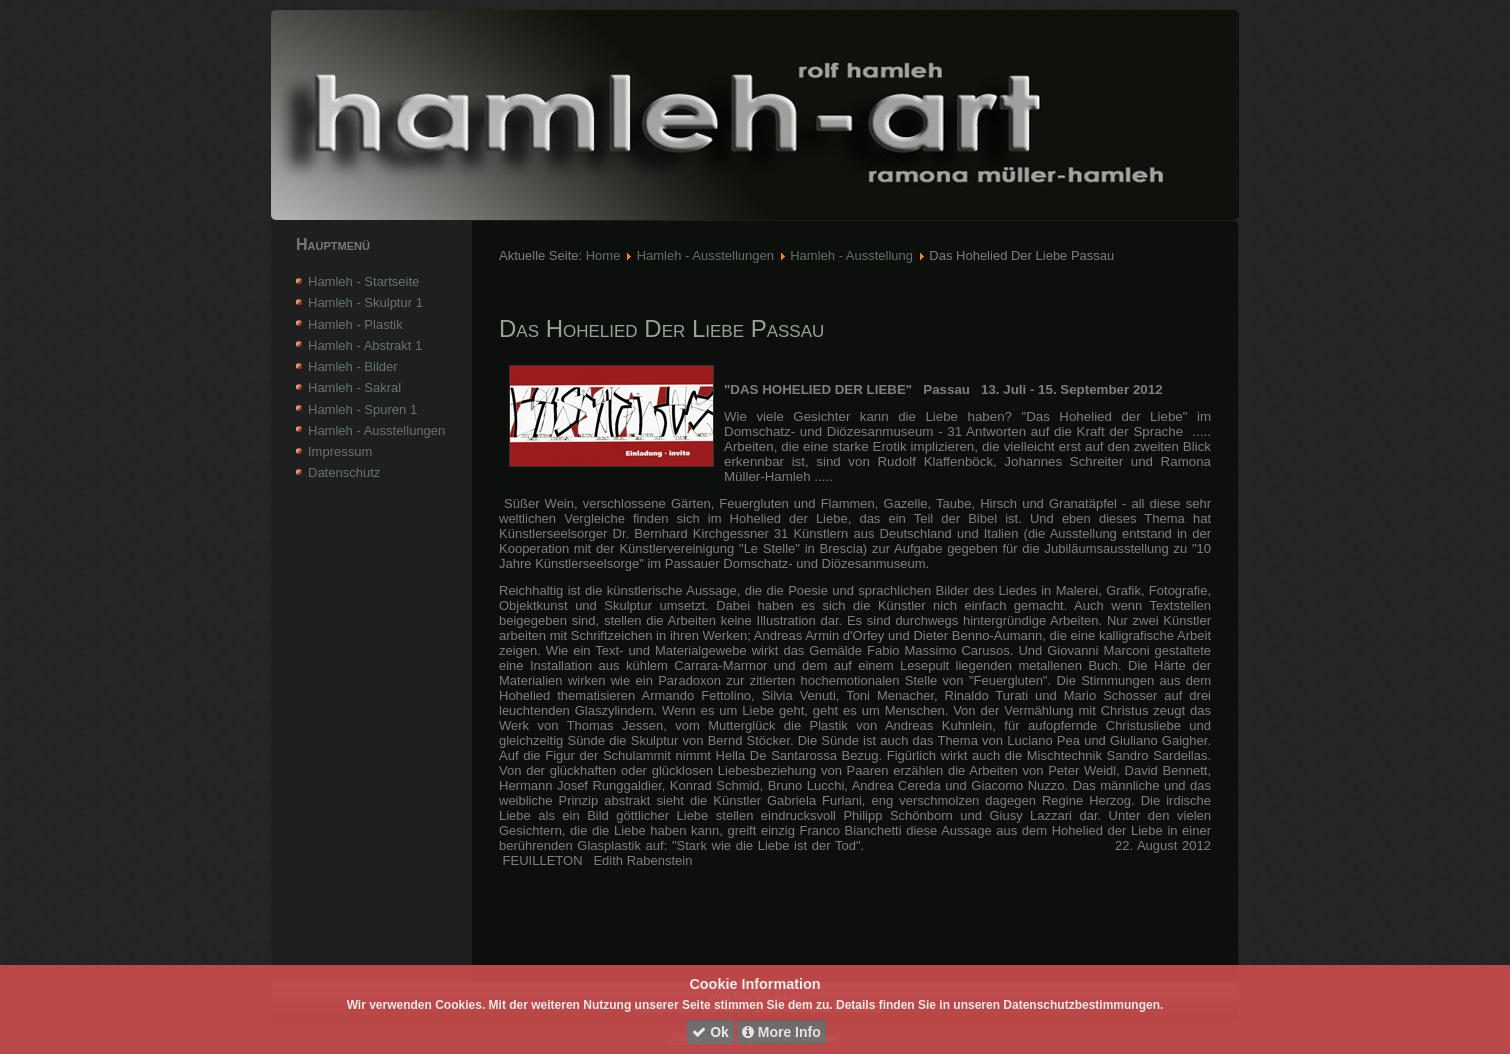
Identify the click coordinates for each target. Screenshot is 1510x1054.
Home (603, 255)
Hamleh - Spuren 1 (362, 409)
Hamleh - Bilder (353, 366)
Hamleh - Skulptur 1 (365, 302)
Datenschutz (344, 472)
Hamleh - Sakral (354, 387)
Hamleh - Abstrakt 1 (365, 345)
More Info (781, 1032)
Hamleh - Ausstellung (851, 255)
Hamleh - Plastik (355, 324)
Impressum (340, 451)
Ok (710, 1032)
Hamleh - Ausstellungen (376, 430)
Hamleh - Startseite (363, 281)
